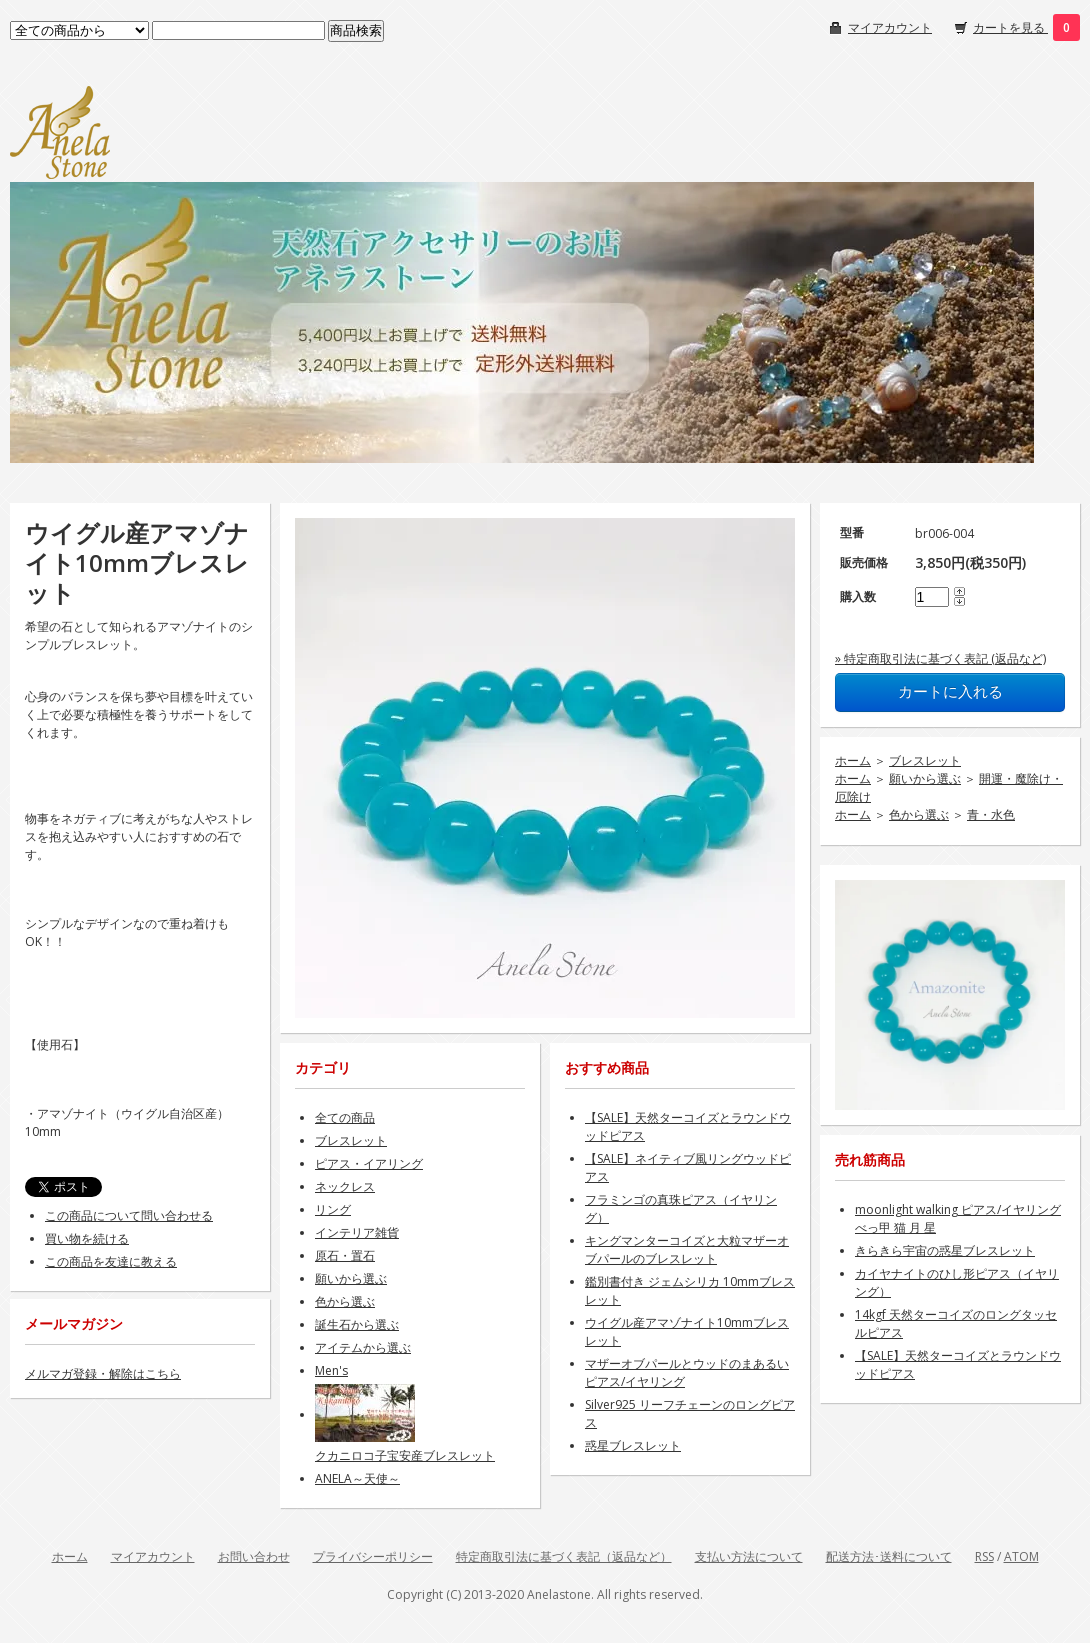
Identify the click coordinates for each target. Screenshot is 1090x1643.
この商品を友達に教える (111, 1261)
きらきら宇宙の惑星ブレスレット (945, 1250)
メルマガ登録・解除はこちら (103, 1373)
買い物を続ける (87, 1238)
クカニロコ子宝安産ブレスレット (405, 1455)
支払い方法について (749, 1556)
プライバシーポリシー (373, 1556)
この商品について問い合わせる (129, 1215)
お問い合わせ (254, 1556)
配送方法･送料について (889, 1556)
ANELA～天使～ (357, 1478)
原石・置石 (345, 1255)
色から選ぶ (919, 814)
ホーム (853, 760)
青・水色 (991, 814)
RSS (984, 1556)
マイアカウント (890, 27)
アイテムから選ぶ (363, 1347)
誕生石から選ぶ (357, 1324)
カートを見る (1010, 27)
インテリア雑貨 (357, 1232)
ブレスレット (925, 760)
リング (333, 1209)
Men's (331, 1370)
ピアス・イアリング (369, 1163)
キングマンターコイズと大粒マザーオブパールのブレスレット (687, 1249)
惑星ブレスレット (633, 1445)
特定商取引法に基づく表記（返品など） (564, 1556)
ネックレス (345, 1186)
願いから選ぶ (925, 778)
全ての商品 (345, 1117)
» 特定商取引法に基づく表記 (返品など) (940, 658)
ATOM (1021, 1556)
